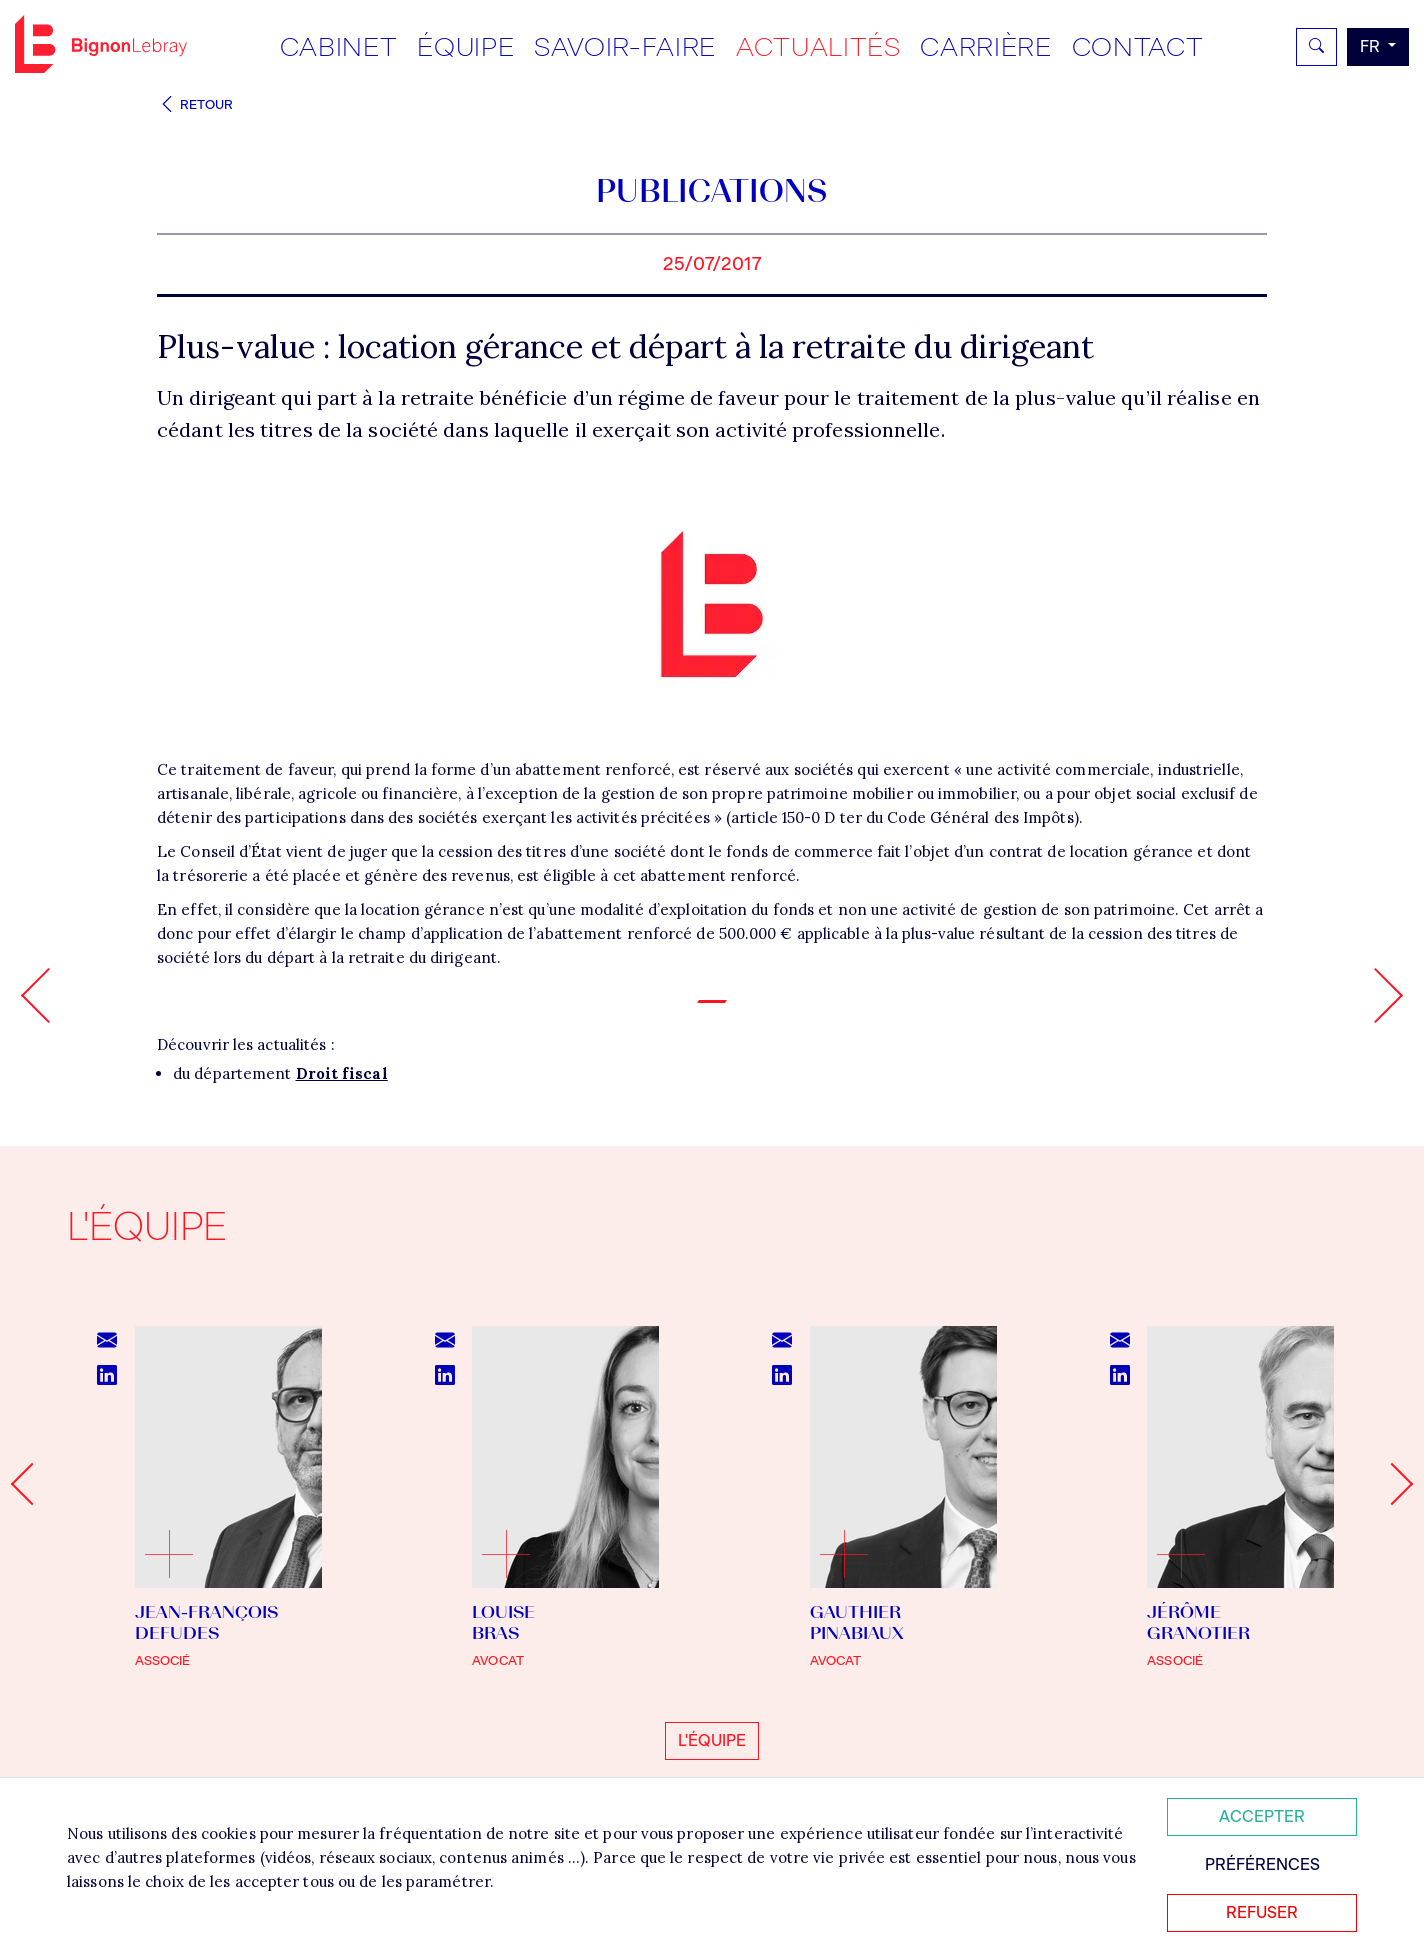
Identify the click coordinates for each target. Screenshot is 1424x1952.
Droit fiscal (342, 1073)
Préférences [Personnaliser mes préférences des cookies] (1262, 1864)
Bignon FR (101, 44)
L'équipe (712, 1740)
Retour (195, 104)
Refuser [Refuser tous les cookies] (1262, 1912)
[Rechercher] (1316, 47)
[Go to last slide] (32, 1484)
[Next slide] (1392, 1484)
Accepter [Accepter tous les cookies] (1262, 1816)
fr (1372, 46)
